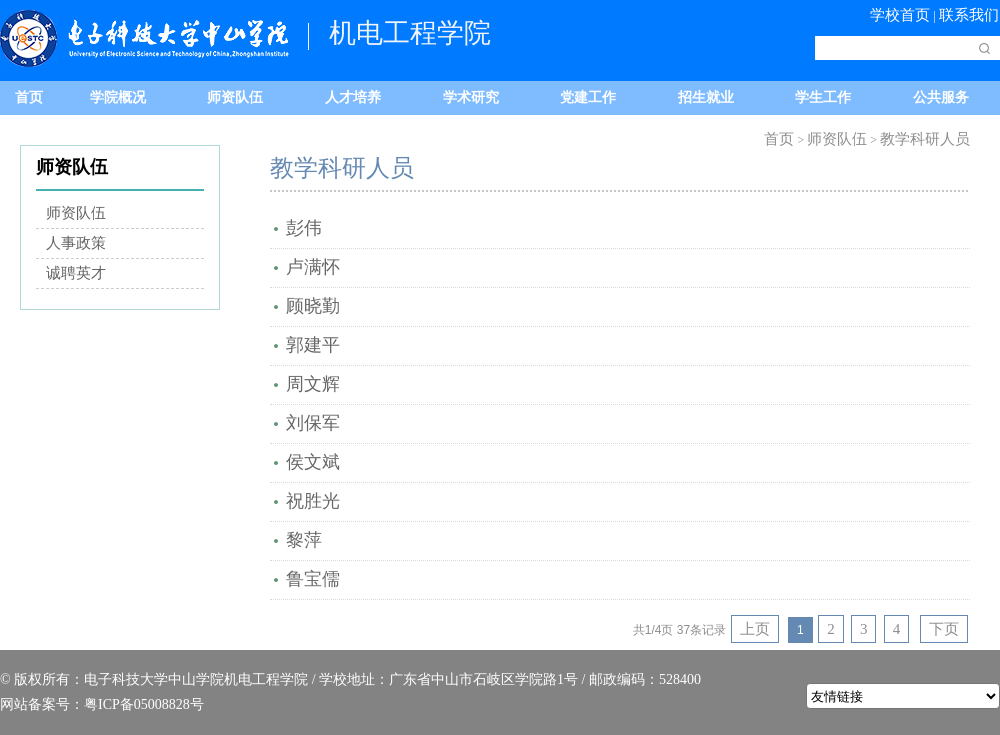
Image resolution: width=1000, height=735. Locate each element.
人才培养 (353, 97)
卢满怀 (313, 267)
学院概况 (118, 97)
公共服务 (941, 97)
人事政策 (76, 243)
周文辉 (313, 384)
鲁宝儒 (313, 579)
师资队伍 (235, 97)
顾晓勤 (313, 306)
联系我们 (969, 15)
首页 (29, 97)
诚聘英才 (76, 273)
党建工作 (588, 97)
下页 (944, 629)
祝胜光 (313, 501)
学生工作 (823, 97)
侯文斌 (313, 462)
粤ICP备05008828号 (144, 704)
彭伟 (304, 228)
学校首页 (900, 15)
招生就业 (706, 97)
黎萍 (304, 540)
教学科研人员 (925, 139)
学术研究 (471, 97)
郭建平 (313, 345)
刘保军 (313, 423)
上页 (755, 629)
